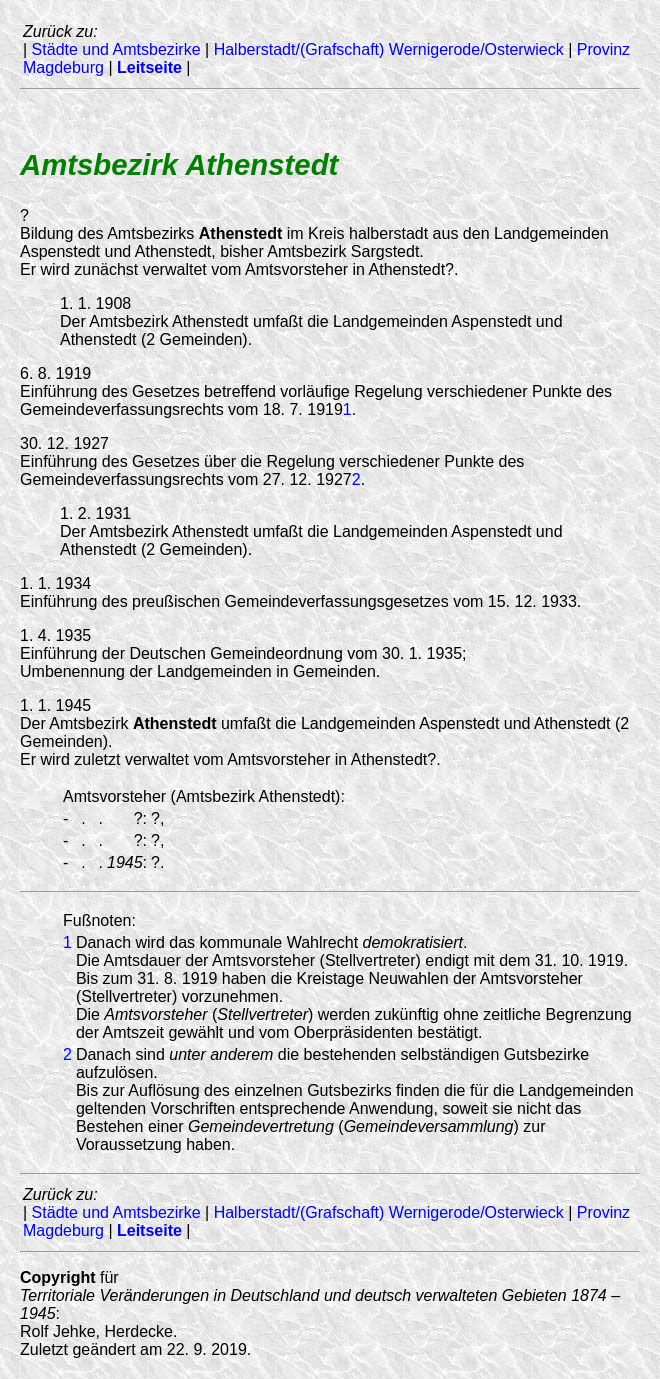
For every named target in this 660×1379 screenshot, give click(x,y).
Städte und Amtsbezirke (116, 49)
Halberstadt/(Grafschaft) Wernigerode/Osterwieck (389, 49)
